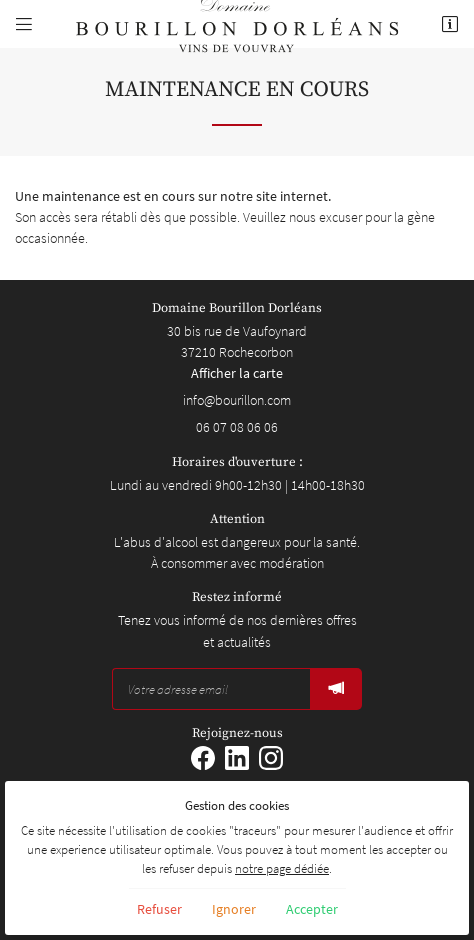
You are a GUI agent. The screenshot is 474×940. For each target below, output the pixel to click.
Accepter (312, 909)
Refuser (159, 909)
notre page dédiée (282, 868)
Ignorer (234, 909)
